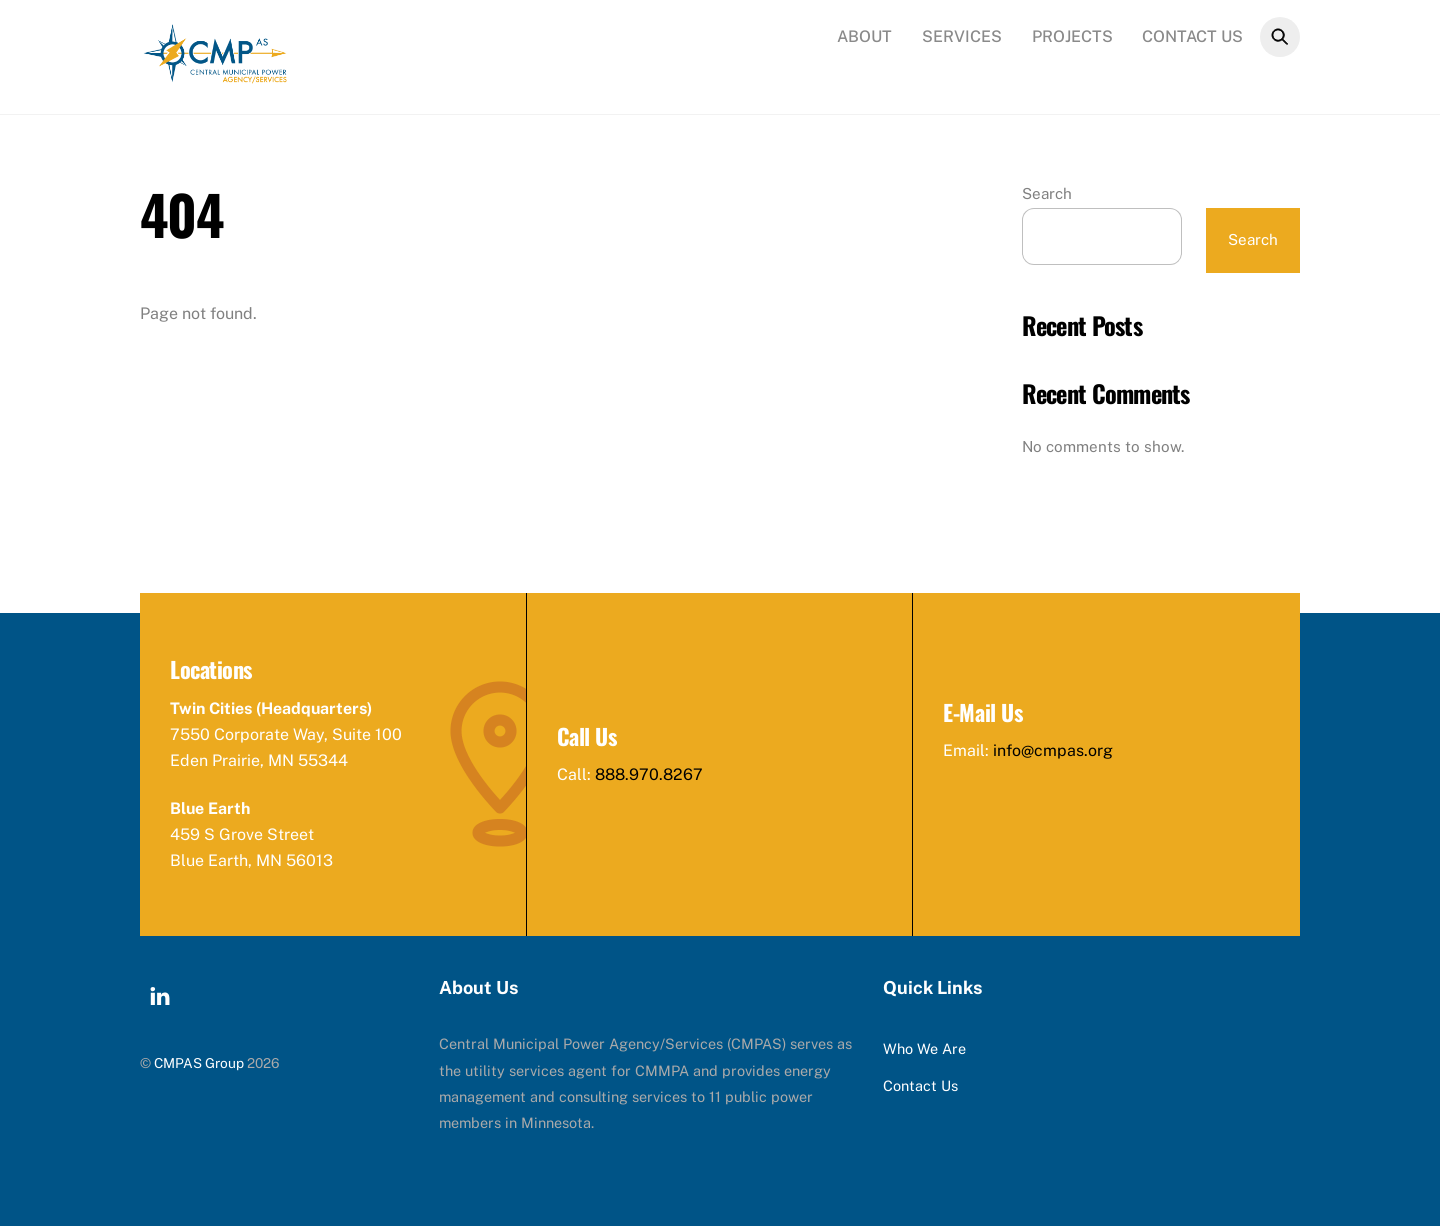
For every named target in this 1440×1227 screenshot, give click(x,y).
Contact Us (1192, 36)
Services (962, 36)
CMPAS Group (199, 1063)
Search (1047, 193)
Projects (1072, 36)
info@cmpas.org (1053, 751)
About (864, 36)
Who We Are (924, 1049)
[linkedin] (160, 994)
